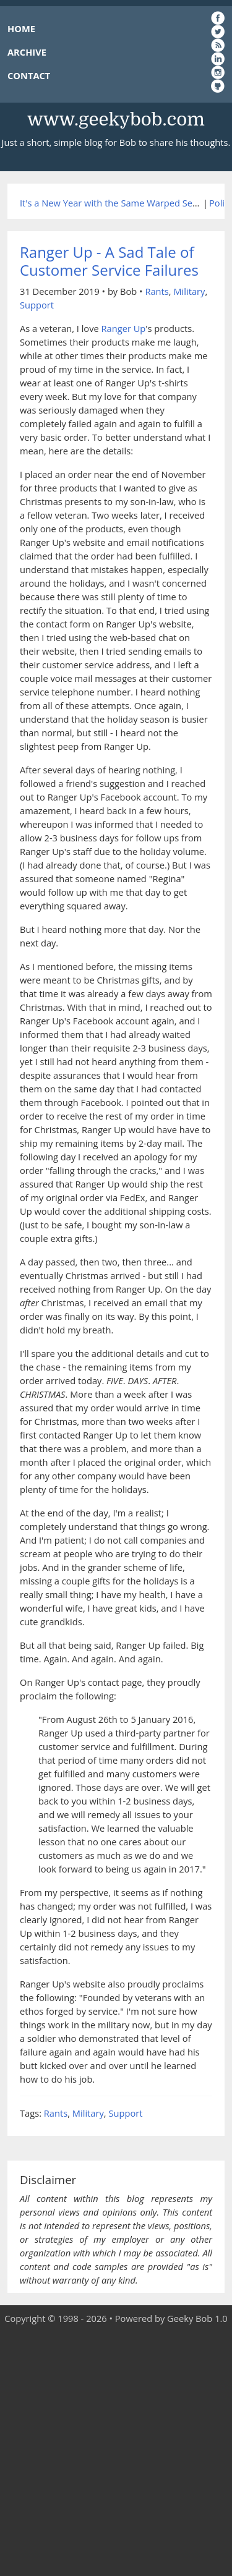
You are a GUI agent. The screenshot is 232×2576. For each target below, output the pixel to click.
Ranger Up (123, 328)
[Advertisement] (116, 2451)
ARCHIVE (26, 52)
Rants (156, 291)
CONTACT (28, 75)
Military (189, 291)
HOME (21, 28)
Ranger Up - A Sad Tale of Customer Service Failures (109, 261)
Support (37, 305)
